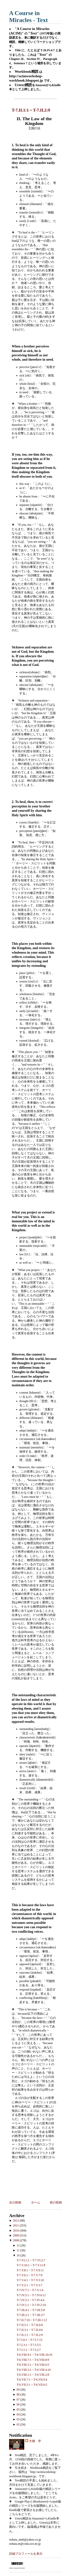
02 (18, 2424)
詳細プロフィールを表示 (25, 2553)
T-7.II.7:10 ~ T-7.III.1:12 (32, 2320)
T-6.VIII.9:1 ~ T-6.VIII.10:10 (34, 2354)
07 (18, 2399)
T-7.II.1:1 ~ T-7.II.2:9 (31, 110)
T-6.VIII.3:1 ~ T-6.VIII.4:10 (34, 2369)
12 (18, 2245)
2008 (16, 2240)
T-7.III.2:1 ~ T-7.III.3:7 (31, 2315)
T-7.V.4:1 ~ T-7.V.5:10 (30, 2280)
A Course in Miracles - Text (28, 16)
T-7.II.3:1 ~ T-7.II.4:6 (30, 2329)
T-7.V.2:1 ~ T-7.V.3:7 (29, 2285)
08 (18, 2394)
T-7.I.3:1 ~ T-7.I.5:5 (29, 2344)
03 (18, 2419)
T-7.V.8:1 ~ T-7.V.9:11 (30, 2270)
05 (18, 2409)
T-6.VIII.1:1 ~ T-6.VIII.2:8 (33, 2374)
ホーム (35, 2202)
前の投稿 (56, 2202)
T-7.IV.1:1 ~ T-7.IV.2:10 (31, 2305)
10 (18, 2255)
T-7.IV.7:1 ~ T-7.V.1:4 (30, 2290)
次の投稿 (15, 2202)
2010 (16, 2230)
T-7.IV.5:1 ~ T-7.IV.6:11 (31, 2295)
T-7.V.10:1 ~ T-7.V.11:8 (31, 2265)
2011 (16, 2225)
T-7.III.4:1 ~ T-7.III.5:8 (31, 2310)
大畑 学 (35, 2441)
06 (18, 2404)
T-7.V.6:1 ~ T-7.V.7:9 (29, 2275)
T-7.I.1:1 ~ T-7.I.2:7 (29, 2349)
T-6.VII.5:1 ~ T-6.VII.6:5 (32, 2384)
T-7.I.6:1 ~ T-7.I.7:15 (29, 2339)
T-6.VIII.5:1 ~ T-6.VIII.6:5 (33, 2364)
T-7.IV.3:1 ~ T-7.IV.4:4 (30, 2300)
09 (18, 2389)
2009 (16, 2235)
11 (18, 2250)
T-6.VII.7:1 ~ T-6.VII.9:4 (32, 2379)
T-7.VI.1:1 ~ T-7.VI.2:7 (31, 2260)
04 (18, 2414)
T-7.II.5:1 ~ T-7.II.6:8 (30, 2325)
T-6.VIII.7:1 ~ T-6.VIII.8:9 (33, 2359)
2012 (16, 2220)
